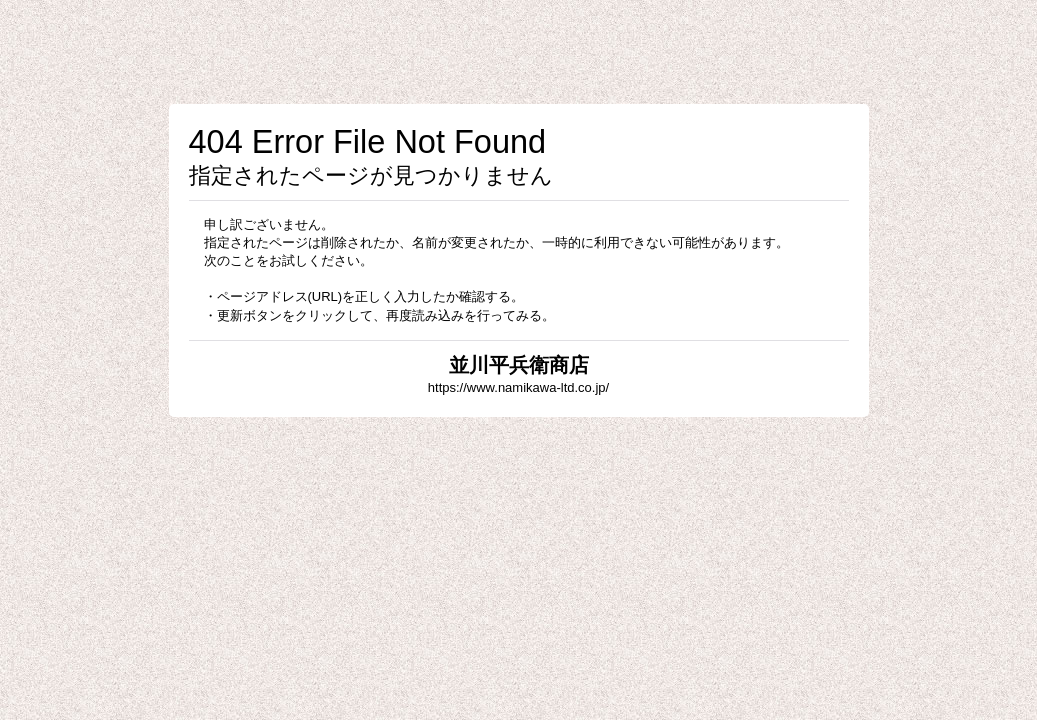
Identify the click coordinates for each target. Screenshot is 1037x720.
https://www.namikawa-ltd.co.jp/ (518, 387)
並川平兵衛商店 (519, 365)
